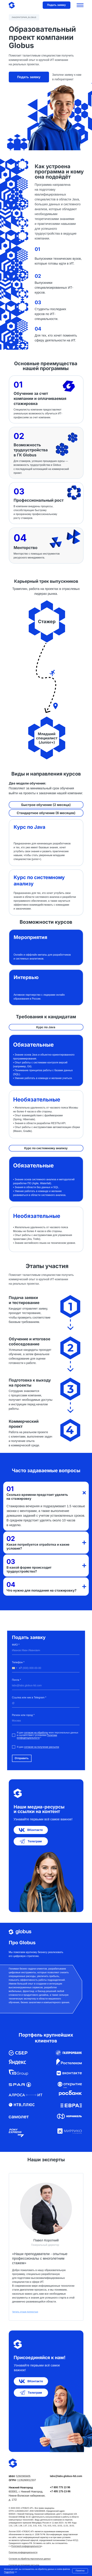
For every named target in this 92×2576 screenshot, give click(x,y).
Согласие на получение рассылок (24, 2565)
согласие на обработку (36, 1732)
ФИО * (16, 1644)
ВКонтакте (35, 1830)
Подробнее (9, 2572)
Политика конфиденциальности (23, 2552)
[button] (25, 2311)
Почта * (16, 1680)
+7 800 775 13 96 (60, 2487)
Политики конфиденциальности (37, 1736)
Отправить (22, 1758)
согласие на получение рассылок (41, 1747)
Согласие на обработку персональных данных (30, 2559)
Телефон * (18, 1662)
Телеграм (35, 1841)
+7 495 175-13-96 (60, 2491)
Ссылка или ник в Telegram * (29, 1697)
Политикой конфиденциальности (26, 2546)
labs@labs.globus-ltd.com (66, 2476)
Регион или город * (23, 1715)
